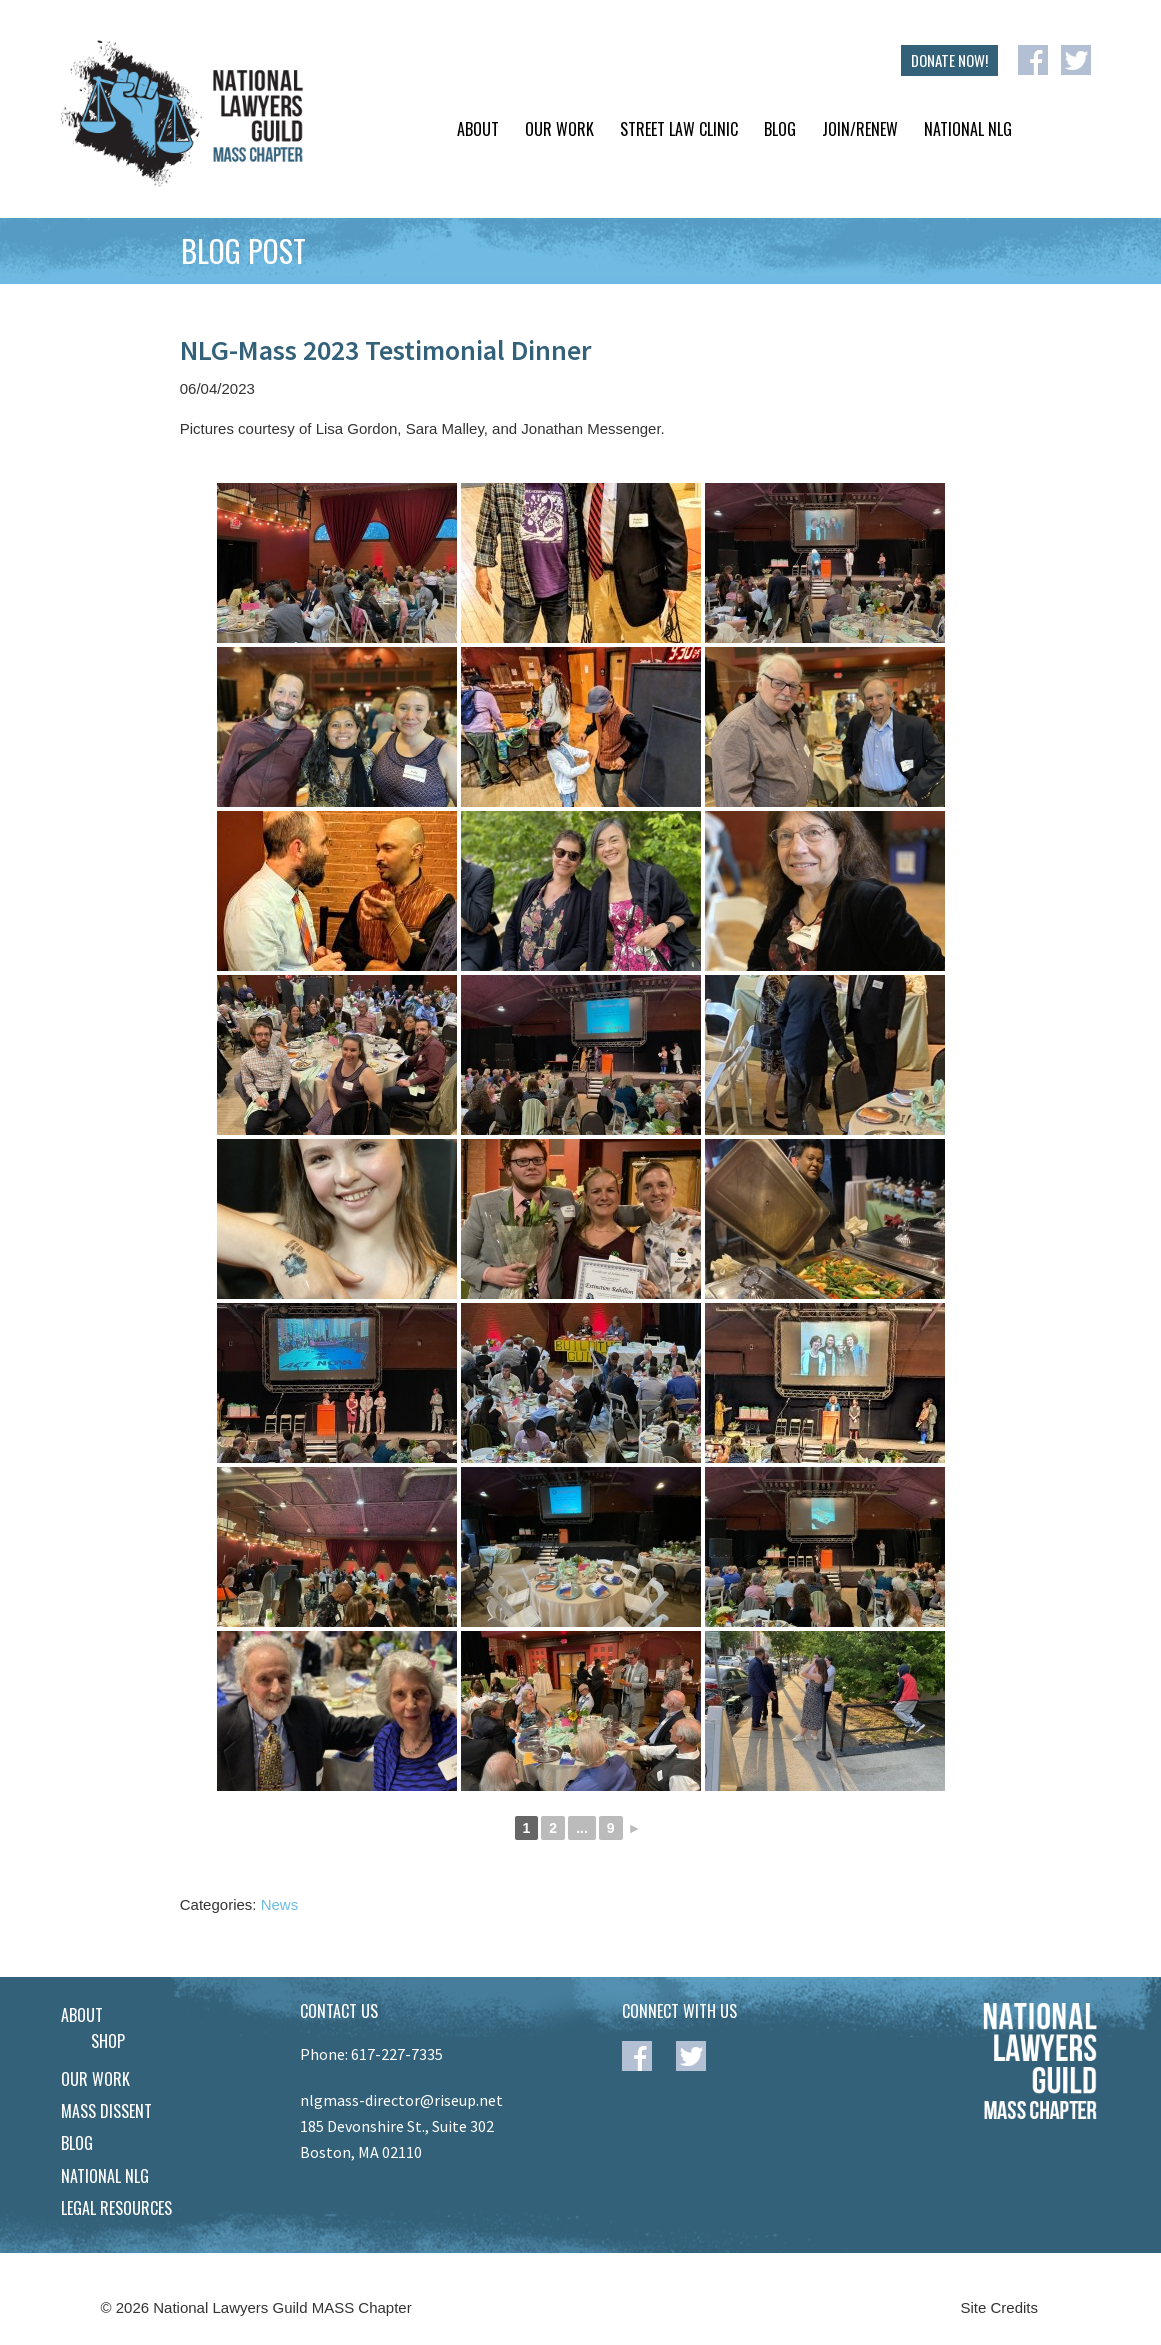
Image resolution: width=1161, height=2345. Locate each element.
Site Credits (1000, 2307)
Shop (108, 2041)
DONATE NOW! (949, 60)
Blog (780, 129)
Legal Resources (116, 2208)
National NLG (968, 129)
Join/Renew (860, 129)
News (280, 1904)
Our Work (559, 129)
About (478, 129)
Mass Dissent (106, 2111)
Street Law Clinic (679, 129)
